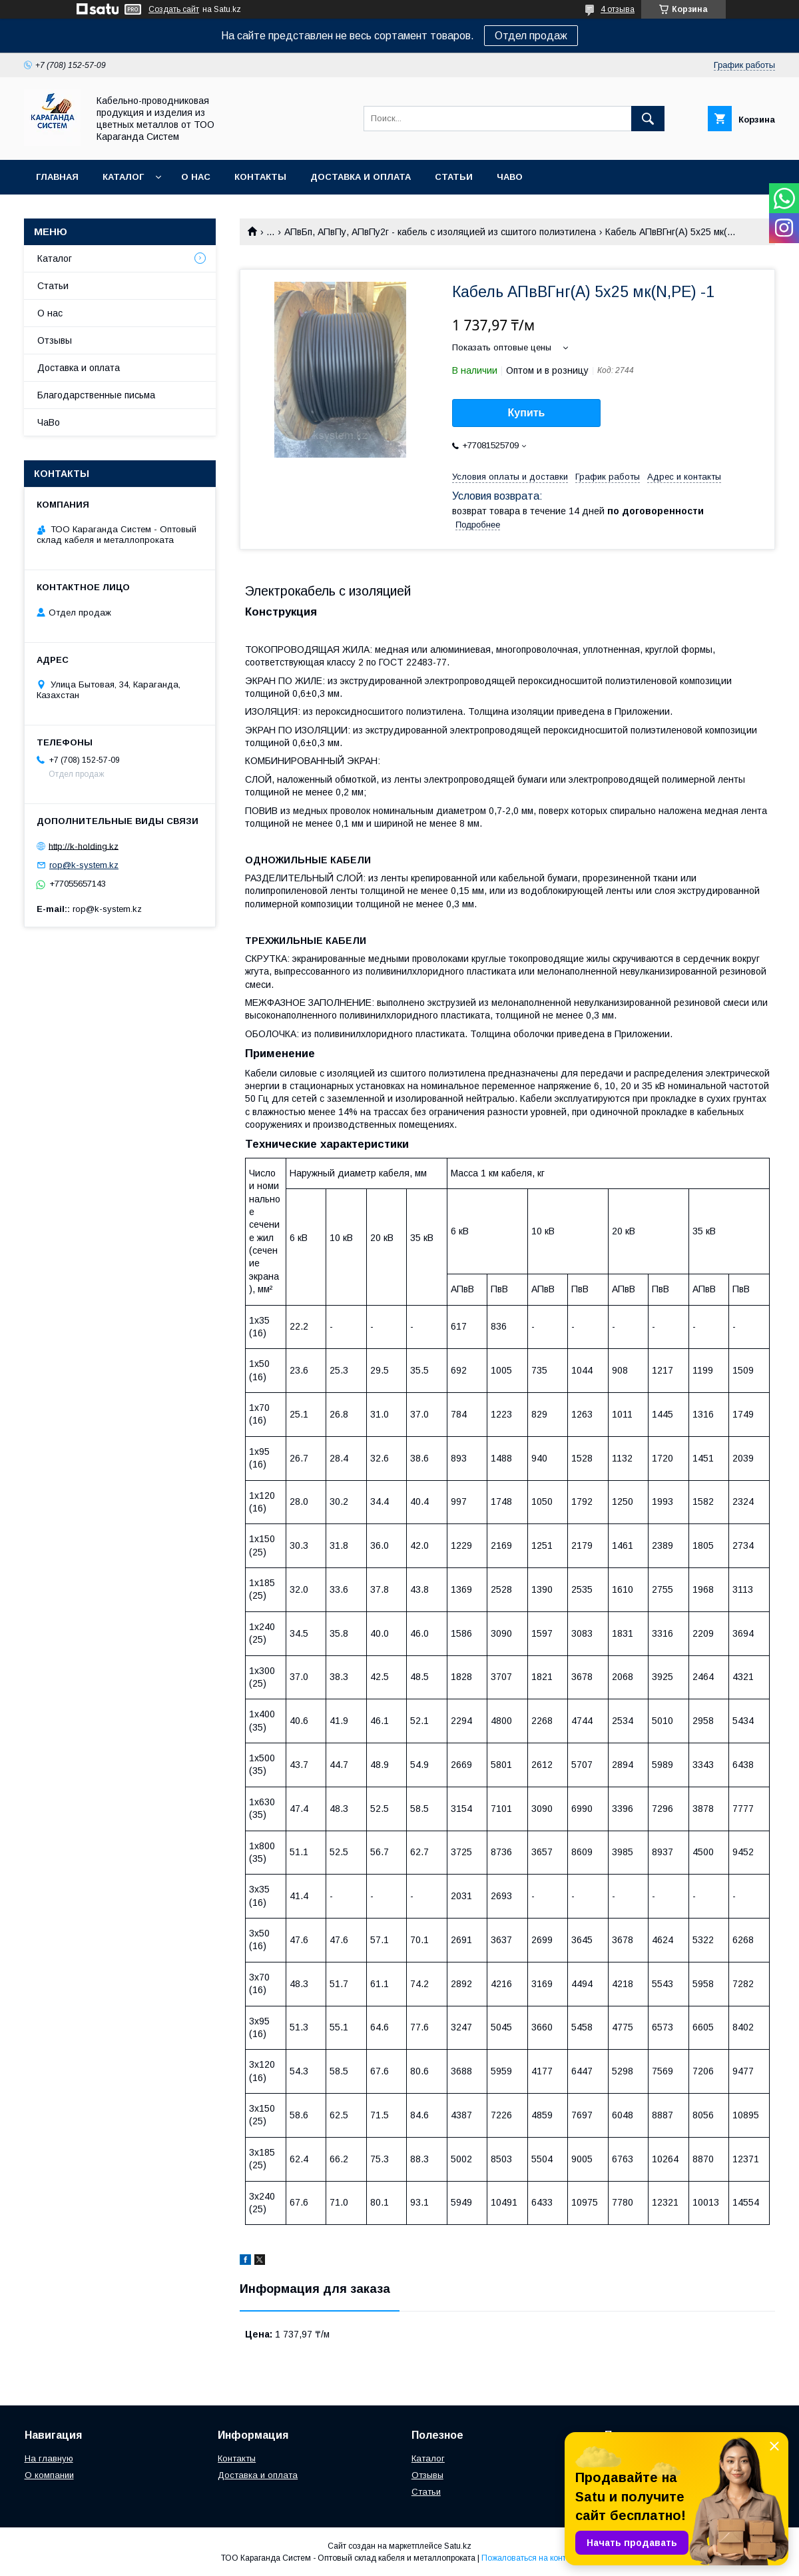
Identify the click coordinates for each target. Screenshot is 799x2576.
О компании (49, 2475)
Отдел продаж (531, 35)
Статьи (454, 177)
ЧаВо (510, 177)
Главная (57, 177)
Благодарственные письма (96, 395)
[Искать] (648, 118)
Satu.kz (457, 2546)
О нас (195, 177)
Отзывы (54, 340)
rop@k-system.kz (84, 865)
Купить (526, 412)
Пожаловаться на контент (530, 2558)
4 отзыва (618, 9)
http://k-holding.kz (84, 846)
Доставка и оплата (360, 177)
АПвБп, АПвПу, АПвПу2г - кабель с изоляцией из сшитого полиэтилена (440, 231)
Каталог (123, 177)
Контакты (260, 177)
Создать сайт (173, 9)
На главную (49, 2458)
